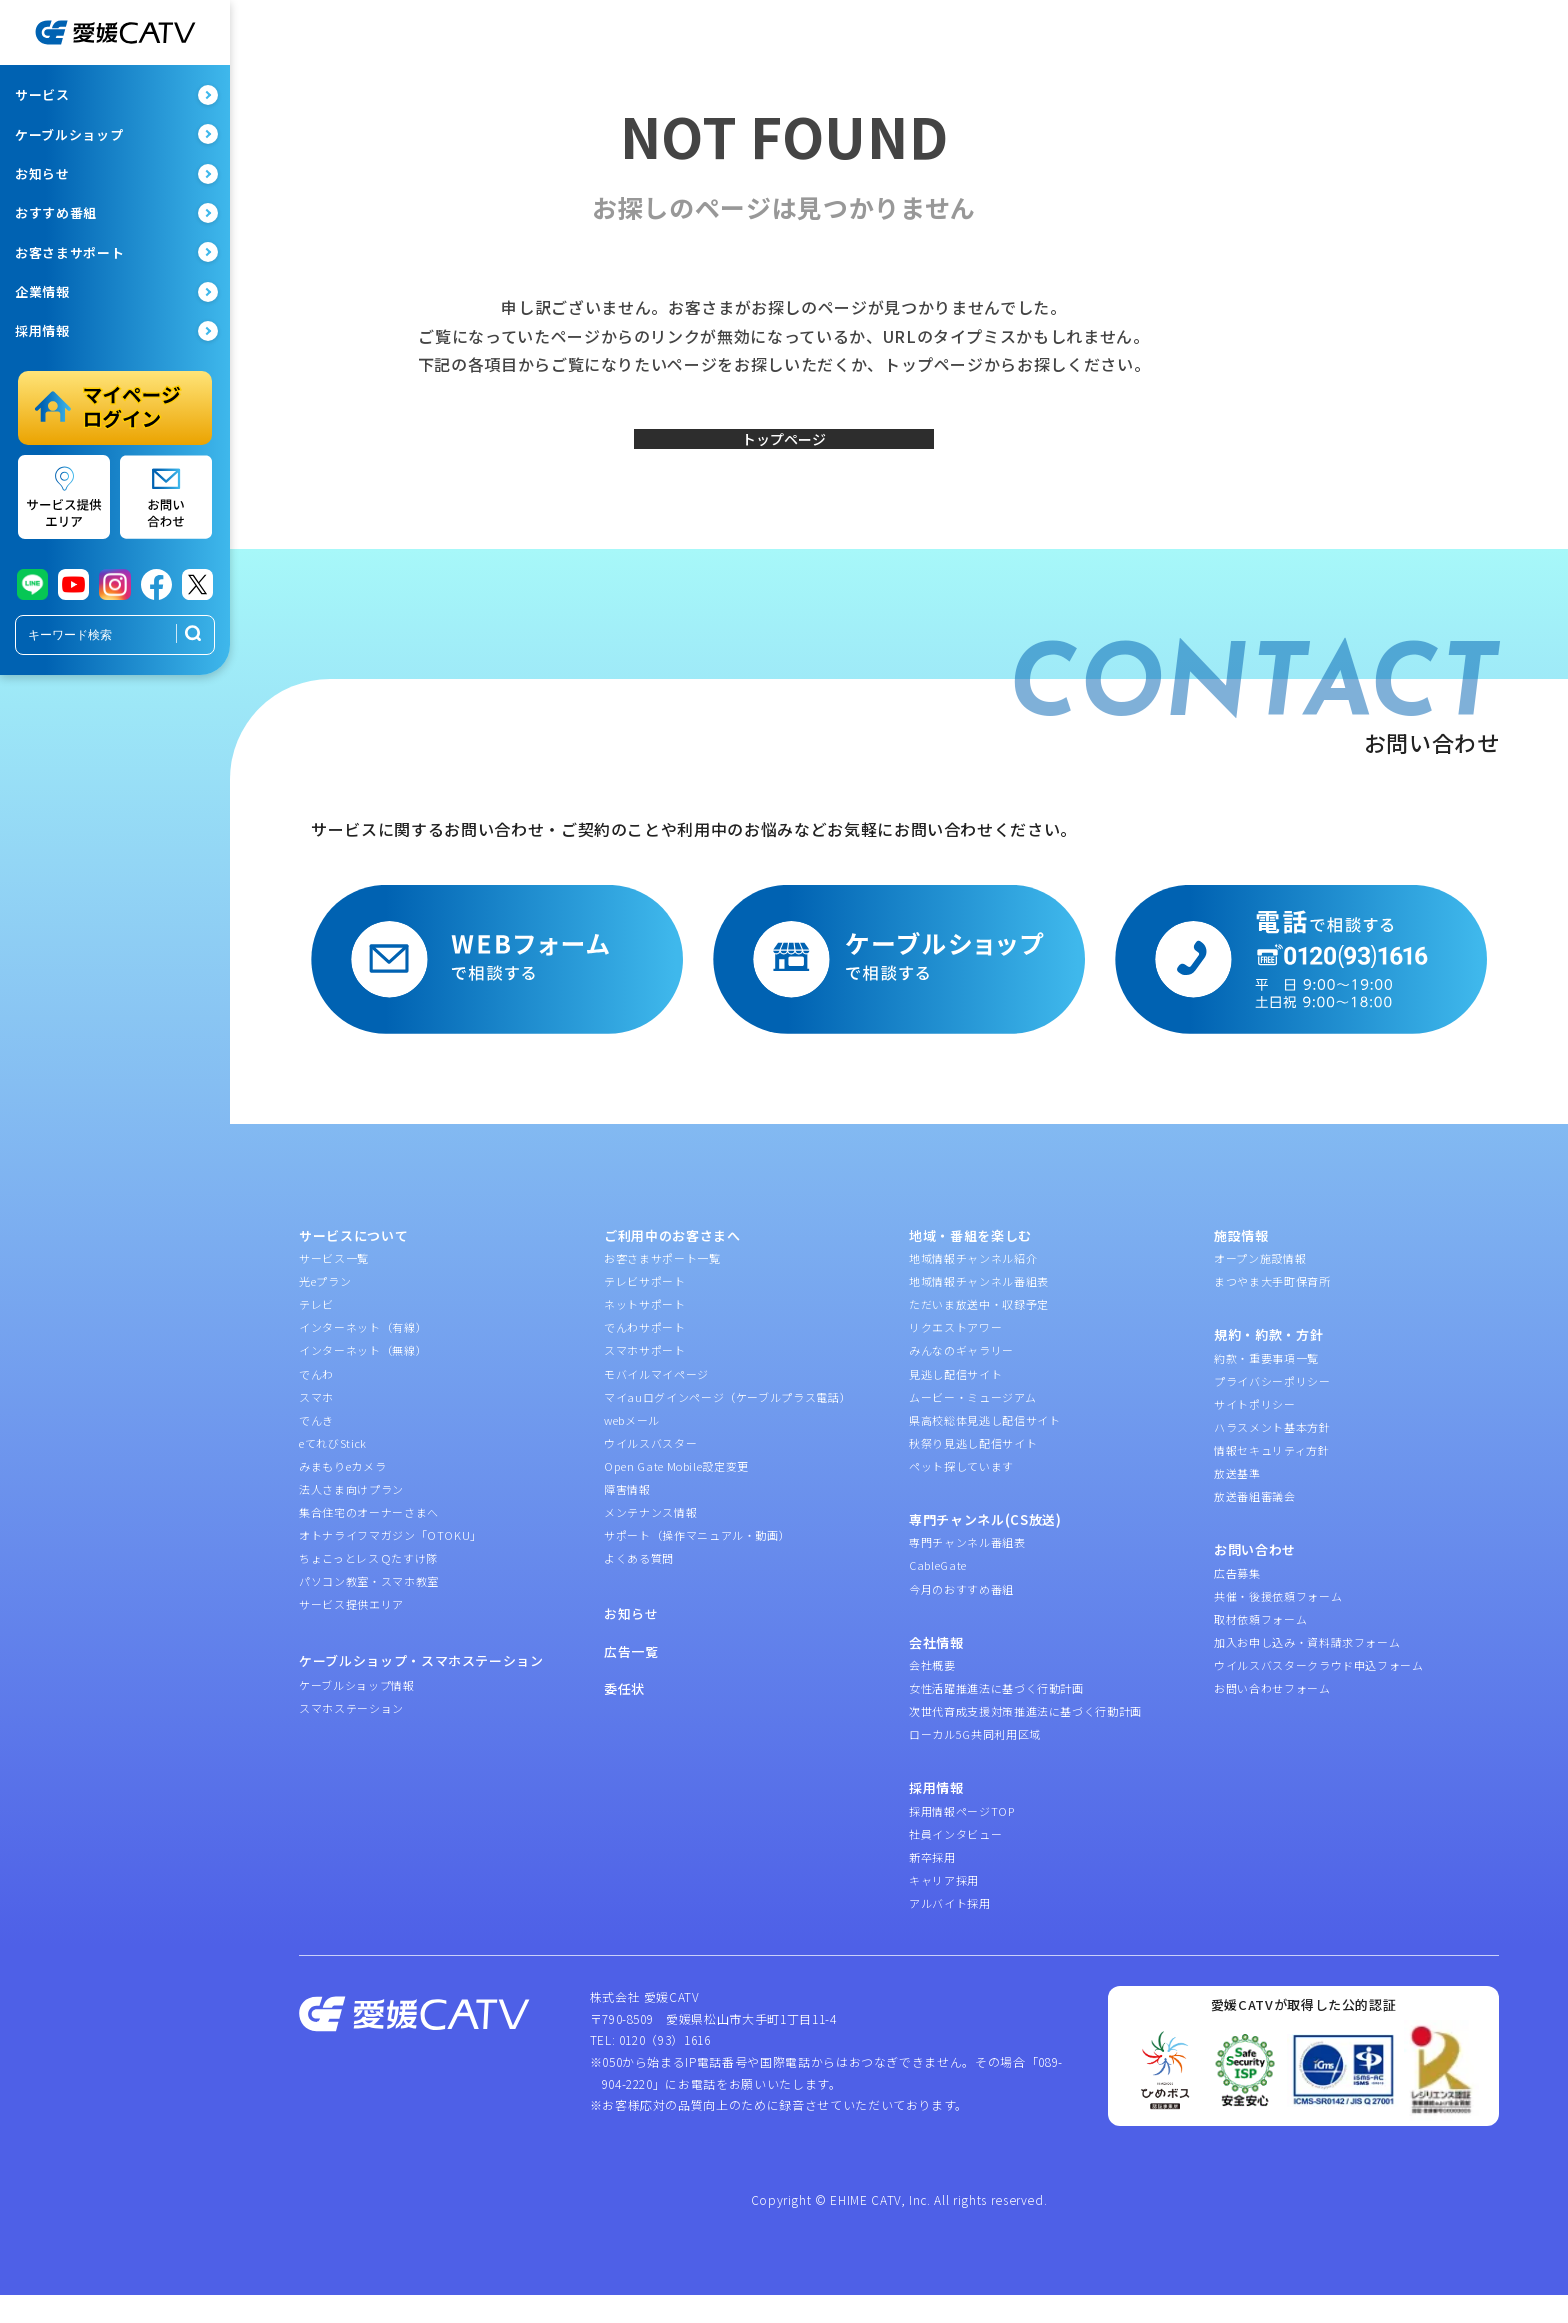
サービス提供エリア (351, 1633)
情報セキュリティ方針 (1272, 1478)
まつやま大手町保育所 (1272, 1310)
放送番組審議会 (1255, 1525)
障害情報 (627, 1517)
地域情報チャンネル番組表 (979, 1310)
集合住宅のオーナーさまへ (369, 1541)
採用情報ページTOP (962, 1839)
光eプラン (325, 1310)
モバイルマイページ (656, 1402)
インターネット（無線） (363, 1379)
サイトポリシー (1255, 1432)
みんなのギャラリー (961, 1379)
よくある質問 (639, 1587)
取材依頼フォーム (1260, 1647)
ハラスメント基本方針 (1272, 1455)
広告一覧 (631, 1679)
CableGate (938, 1594)
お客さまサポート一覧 (662, 1287)
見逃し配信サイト (955, 1402)
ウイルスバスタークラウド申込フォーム (1319, 1694)
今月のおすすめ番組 (961, 1617)
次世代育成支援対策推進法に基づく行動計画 (1025, 1740)
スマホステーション (351, 1737)
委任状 (624, 1717)
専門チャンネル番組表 (967, 1571)
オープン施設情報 (1260, 1287)
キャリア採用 (944, 1909)
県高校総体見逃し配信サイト (984, 1448)
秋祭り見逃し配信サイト (973, 1471)
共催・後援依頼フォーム (1278, 1624)
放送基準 (1237, 1502)
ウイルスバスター (650, 1471)
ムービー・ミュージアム (972, 1425)
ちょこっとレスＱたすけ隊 (368, 1587)
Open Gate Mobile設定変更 (676, 1494)
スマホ (316, 1425)
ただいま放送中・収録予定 (979, 1333)
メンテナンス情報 (650, 1541)
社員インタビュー (955, 1862)
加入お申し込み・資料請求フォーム (1307, 1670)
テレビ (316, 1333)
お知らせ (631, 1642)
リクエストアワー (955, 1356)
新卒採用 (932, 1885)
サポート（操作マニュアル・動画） (697, 1564)
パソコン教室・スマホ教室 (369, 1610)
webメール (632, 1448)
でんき (316, 1448)
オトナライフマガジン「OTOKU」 (390, 1564)
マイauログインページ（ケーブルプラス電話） (727, 1425)
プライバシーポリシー (1272, 1409)
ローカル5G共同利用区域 (975, 1763)
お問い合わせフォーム (1272, 1717)
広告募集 (1237, 1601)
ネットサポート (645, 1333)
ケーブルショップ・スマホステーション (421, 1688)
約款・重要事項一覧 (1266, 1386)
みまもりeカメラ (342, 1494)
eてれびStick (333, 1471)
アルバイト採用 (950, 1932)
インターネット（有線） (363, 1356)
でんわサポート (645, 1356)
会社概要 (932, 1694)
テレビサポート (645, 1310)
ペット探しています (961, 1494)
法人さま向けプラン (351, 1517)
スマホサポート (645, 1379)
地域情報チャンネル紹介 (973, 1287)
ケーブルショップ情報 (357, 1713)
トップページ (784, 453)
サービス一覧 (334, 1287)
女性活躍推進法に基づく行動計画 (996, 1717)
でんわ (316, 1402)
